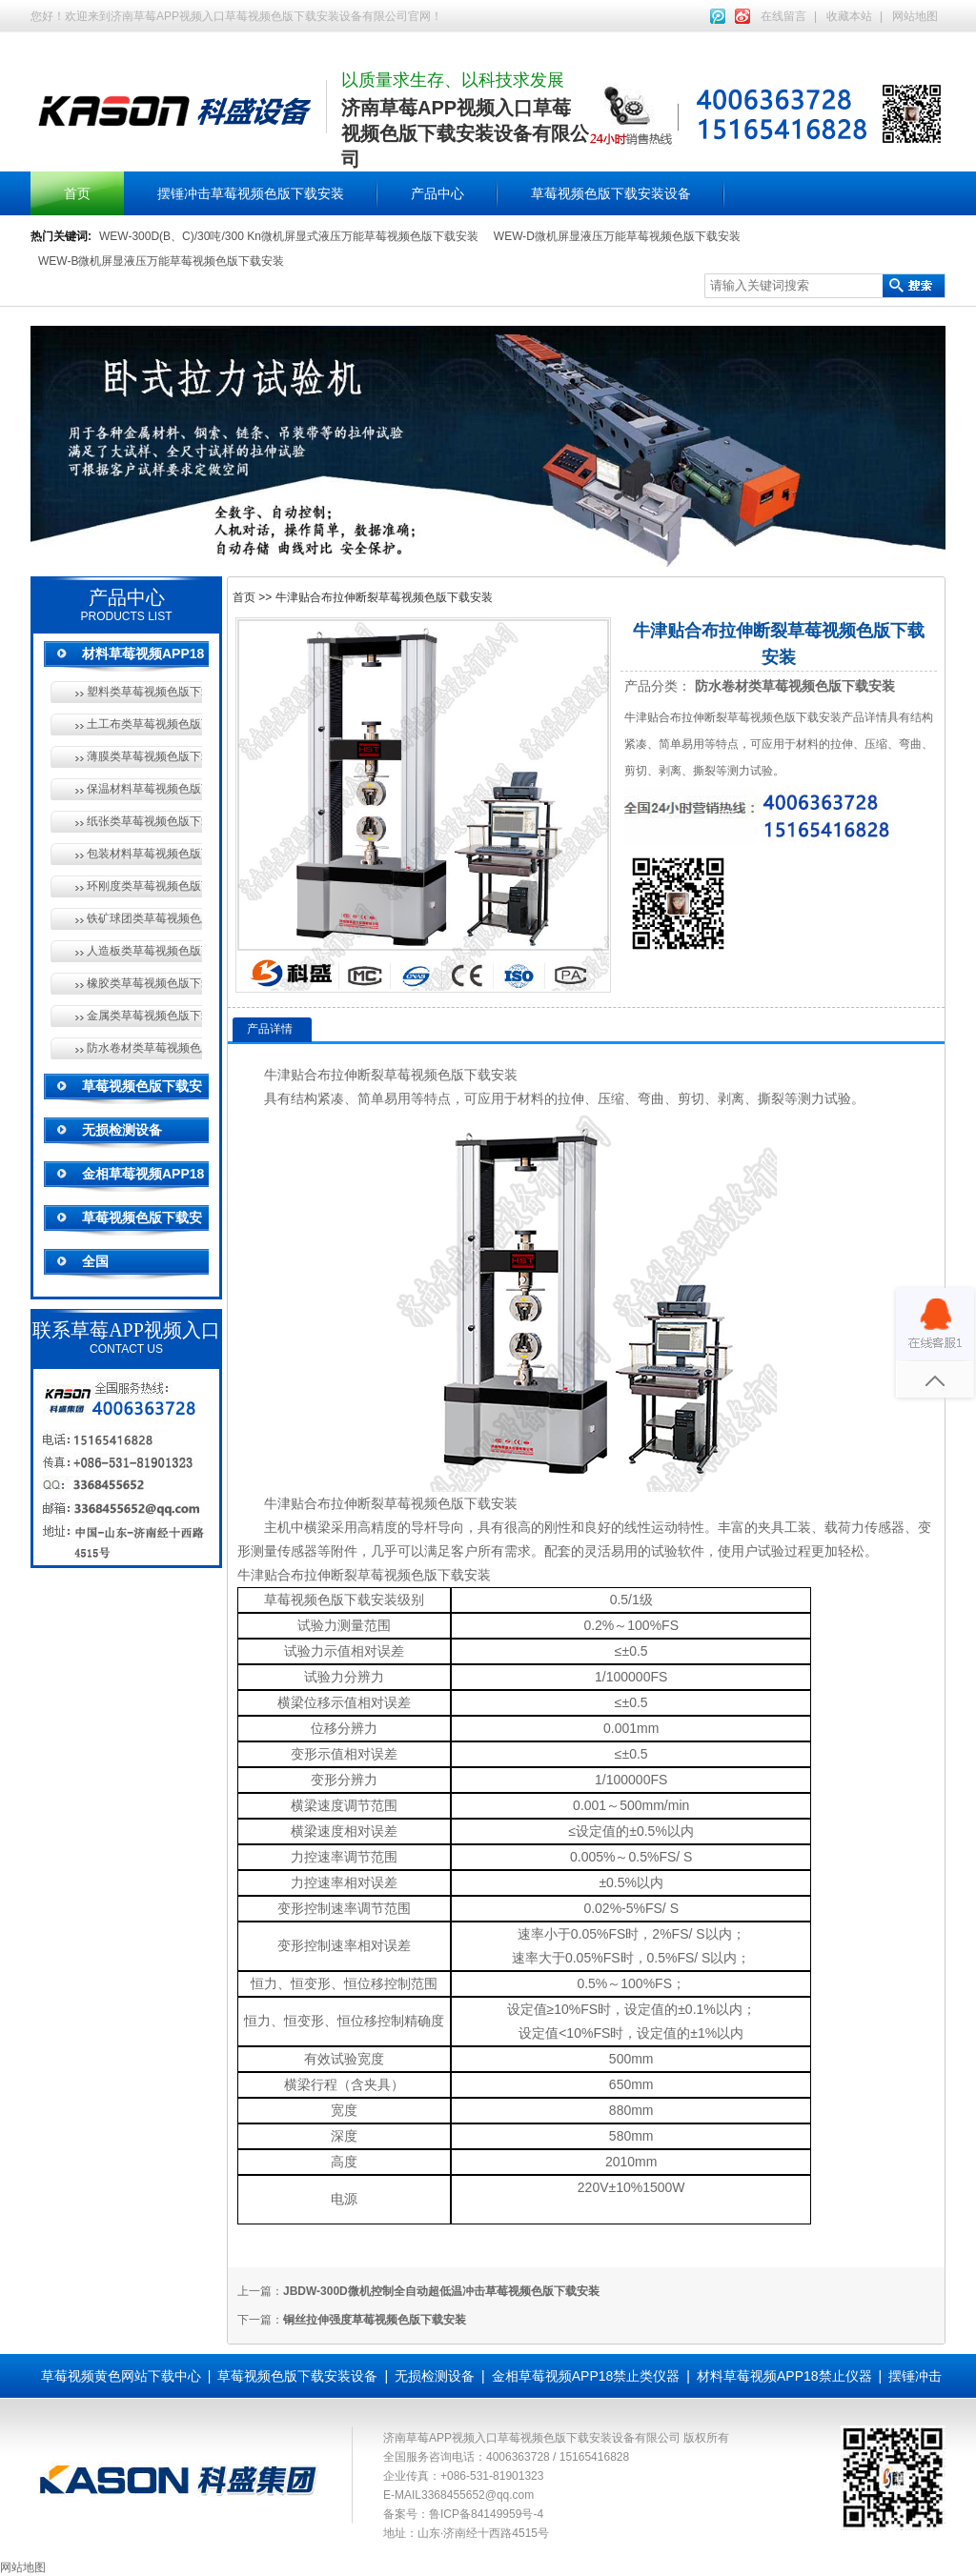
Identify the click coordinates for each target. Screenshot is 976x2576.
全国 (95, 1261)
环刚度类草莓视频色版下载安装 (144, 886)
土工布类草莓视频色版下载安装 (144, 724)
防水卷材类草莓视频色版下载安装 (144, 1048)
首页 (77, 193)
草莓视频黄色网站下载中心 (121, 2376)
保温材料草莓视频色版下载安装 (144, 788)
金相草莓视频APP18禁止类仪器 (586, 2376)
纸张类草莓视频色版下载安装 (144, 821)
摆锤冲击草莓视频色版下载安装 (250, 193)
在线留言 (783, 16)
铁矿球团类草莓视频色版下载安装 (144, 918)
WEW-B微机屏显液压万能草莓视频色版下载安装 (161, 261)
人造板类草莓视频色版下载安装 (144, 950)
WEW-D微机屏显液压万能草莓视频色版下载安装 (617, 236)
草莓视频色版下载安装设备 (611, 193)
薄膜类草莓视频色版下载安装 (144, 756)
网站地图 (915, 16)
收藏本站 (849, 16)
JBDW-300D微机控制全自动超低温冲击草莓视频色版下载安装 (441, 2291)
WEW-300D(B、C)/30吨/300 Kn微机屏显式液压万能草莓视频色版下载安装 (288, 236)
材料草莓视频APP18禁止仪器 (784, 2376)
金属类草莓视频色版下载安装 (144, 1015)
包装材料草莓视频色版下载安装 (144, 853)
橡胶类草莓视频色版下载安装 (144, 983)
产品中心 (437, 193)
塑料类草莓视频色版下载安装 (144, 691)
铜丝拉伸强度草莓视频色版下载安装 (374, 2319)
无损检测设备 (122, 1129)
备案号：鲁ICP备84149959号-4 (463, 2514)
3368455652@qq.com (477, 2495)
